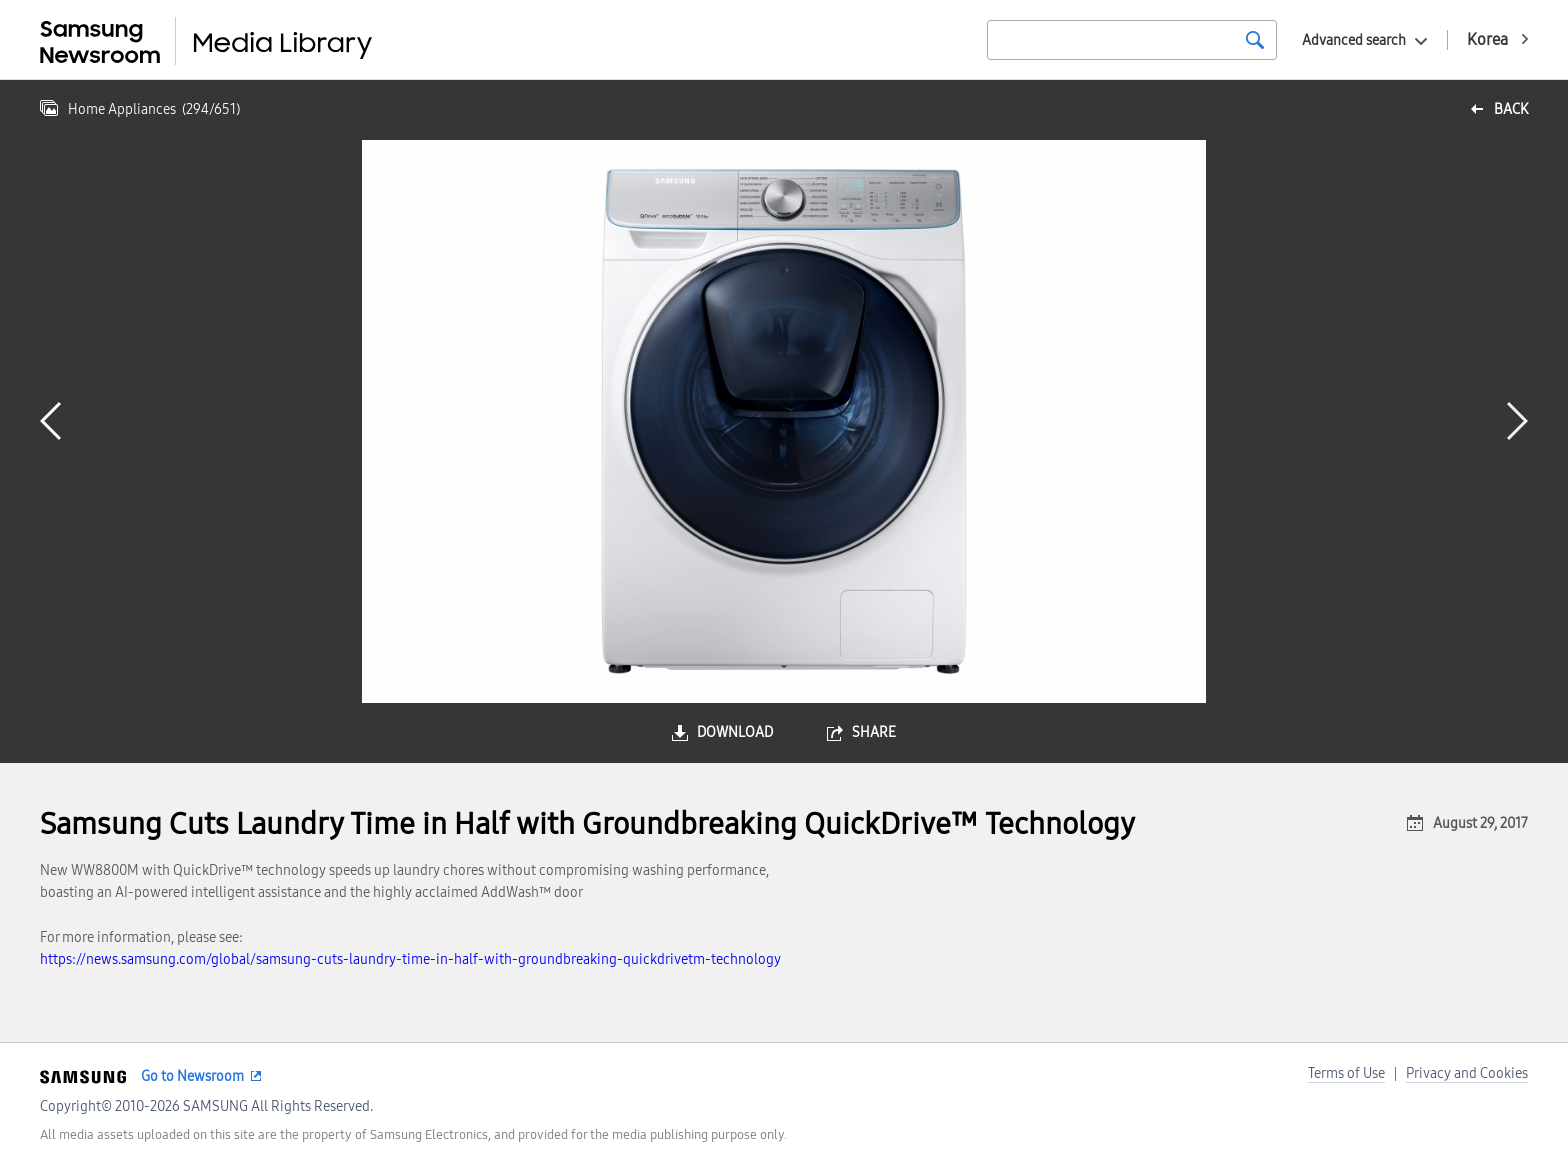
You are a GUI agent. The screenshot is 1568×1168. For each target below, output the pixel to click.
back (1511, 109)
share (874, 732)
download (735, 732)
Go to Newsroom (192, 1076)
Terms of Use (1346, 1073)
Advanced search (1354, 40)
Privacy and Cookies (1467, 1073)
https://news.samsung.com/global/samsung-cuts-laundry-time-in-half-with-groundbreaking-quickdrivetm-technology (410, 959)
